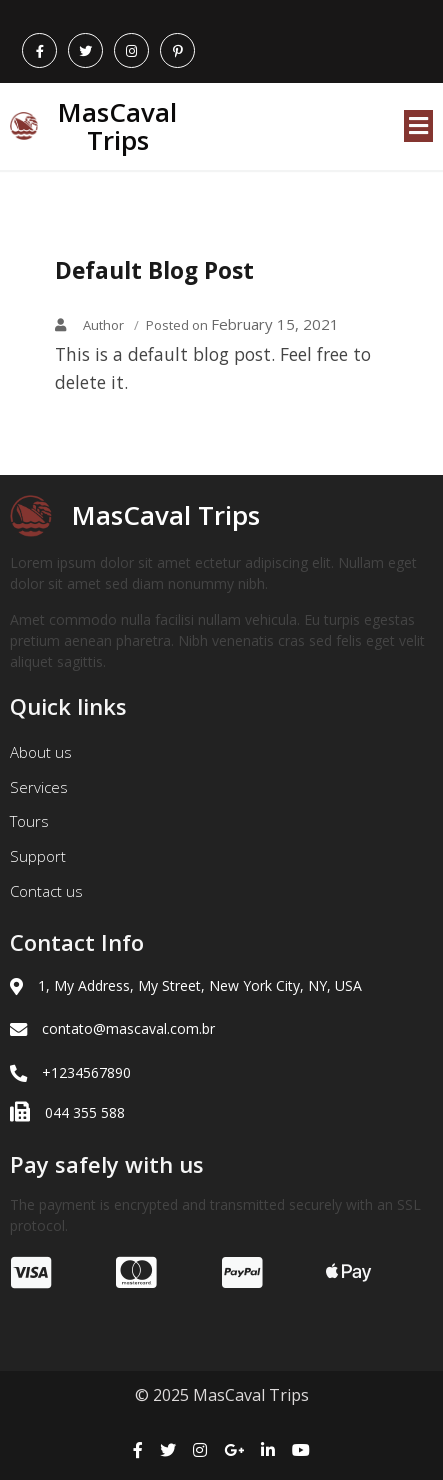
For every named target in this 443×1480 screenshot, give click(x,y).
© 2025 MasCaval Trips (222, 1395)
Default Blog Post (154, 270)
